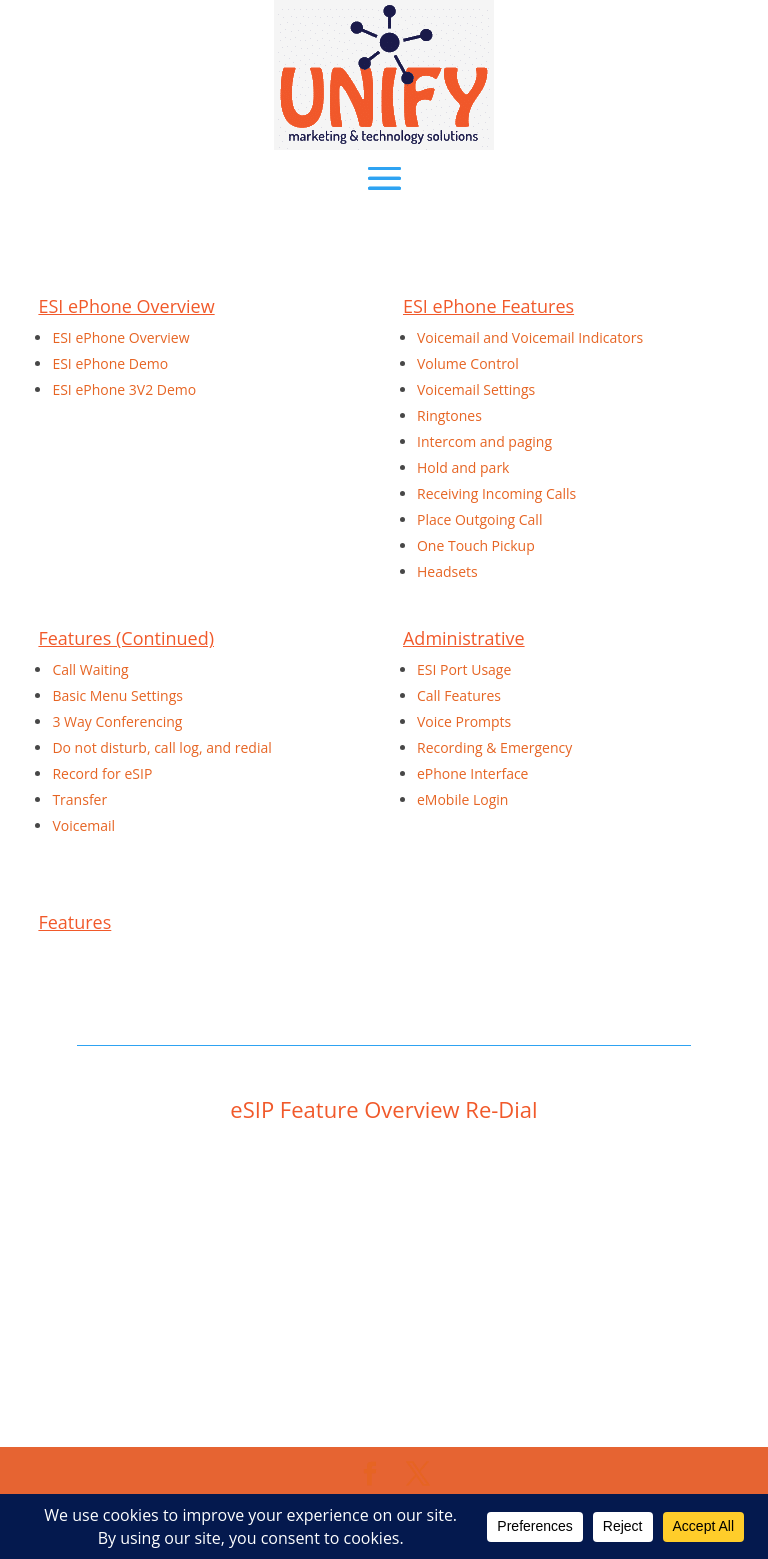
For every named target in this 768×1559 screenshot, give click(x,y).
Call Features (459, 695)
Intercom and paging (484, 441)
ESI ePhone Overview (120, 337)
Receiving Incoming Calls (496, 493)
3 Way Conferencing (117, 721)
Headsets (447, 571)
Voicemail (83, 825)
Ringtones (449, 415)
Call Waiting (90, 669)
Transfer (79, 799)
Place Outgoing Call (479, 519)
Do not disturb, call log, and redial (161, 747)
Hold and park (463, 467)
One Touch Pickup (476, 545)
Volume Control (468, 363)
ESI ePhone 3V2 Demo (124, 389)
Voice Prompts (464, 721)
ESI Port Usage (464, 669)
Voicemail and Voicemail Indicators (530, 337)
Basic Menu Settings (117, 695)
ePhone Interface (473, 773)
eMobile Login (462, 799)
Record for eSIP (102, 773)
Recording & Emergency (494, 747)
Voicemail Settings (476, 389)
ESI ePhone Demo (110, 363)
